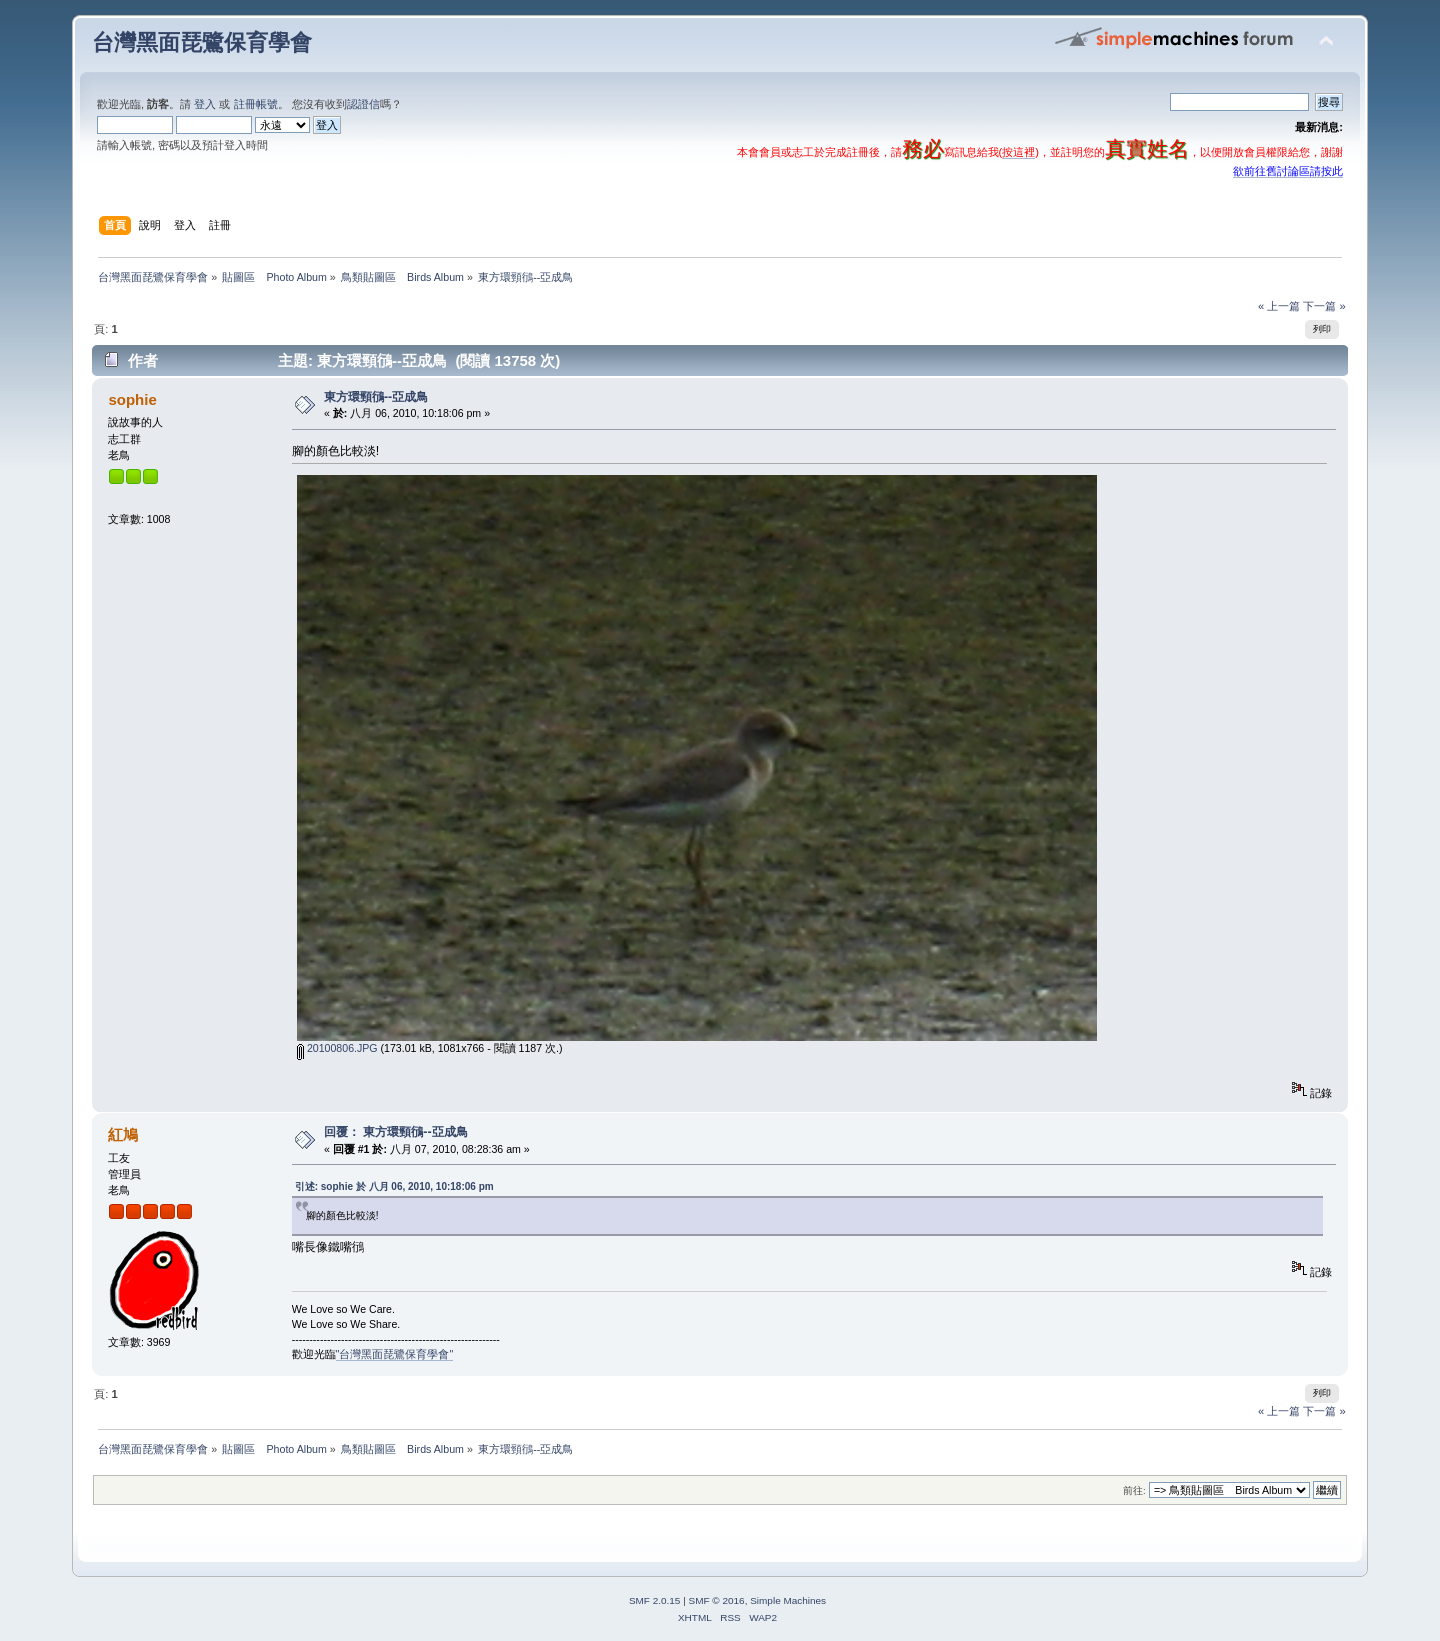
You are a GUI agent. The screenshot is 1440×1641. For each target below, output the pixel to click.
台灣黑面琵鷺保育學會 (202, 42)
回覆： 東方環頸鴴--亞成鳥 (396, 1132)
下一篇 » (1324, 306)
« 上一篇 (1279, 306)
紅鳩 (123, 1134)
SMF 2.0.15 (655, 1600)
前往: (1134, 1490)
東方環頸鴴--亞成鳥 (376, 397)
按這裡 (1018, 152)
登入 (205, 104)
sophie (132, 399)
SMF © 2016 (717, 1600)
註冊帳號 (256, 104)
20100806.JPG (337, 1048)
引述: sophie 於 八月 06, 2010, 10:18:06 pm (394, 1186)
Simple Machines (788, 1600)
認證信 (363, 104)
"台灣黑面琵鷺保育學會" (395, 1354)
